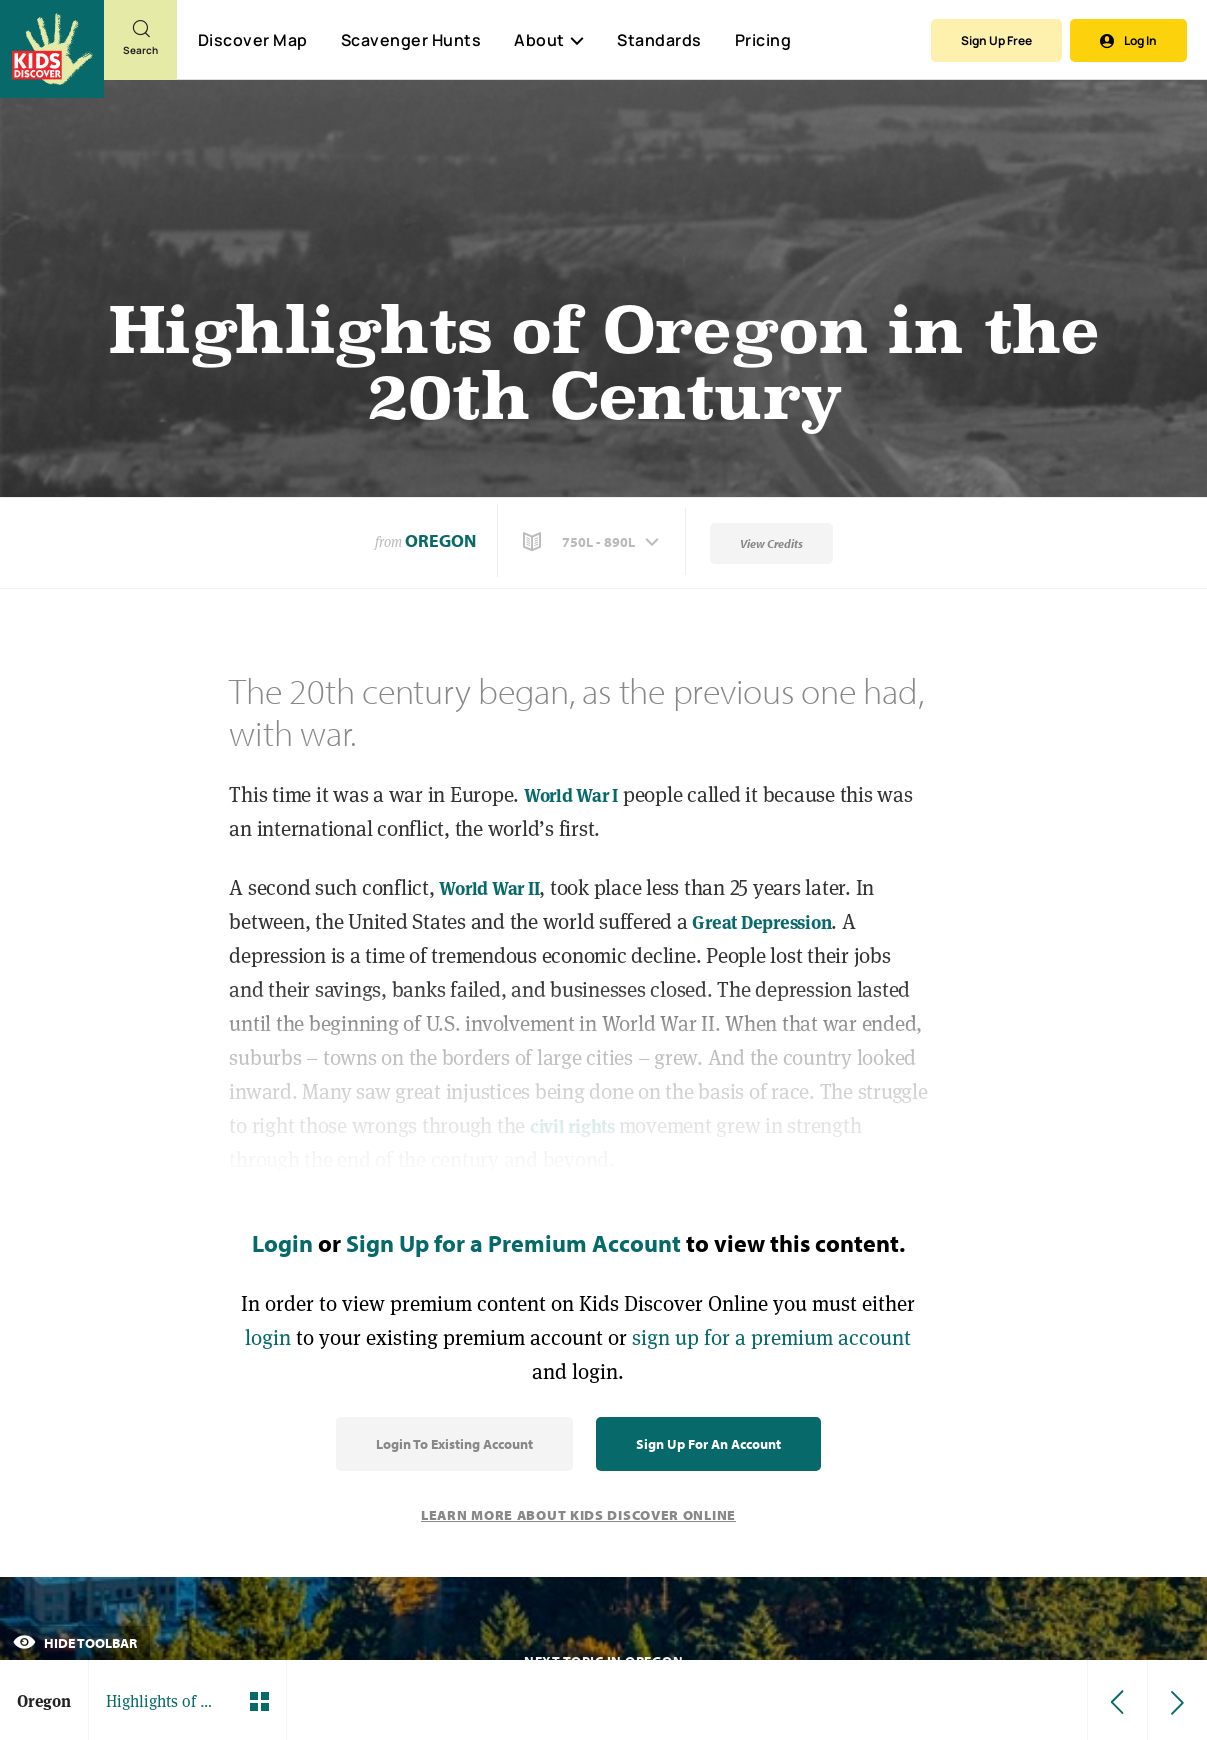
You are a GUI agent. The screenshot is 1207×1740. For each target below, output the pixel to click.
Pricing (763, 40)
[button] (593, 542)
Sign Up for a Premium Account (513, 1243)
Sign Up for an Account (708, 1444)
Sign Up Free (996, 40)
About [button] (549, 40)
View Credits (771, 543)
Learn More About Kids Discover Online (578, 1515)
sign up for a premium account (771, 1337)
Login (282, 1243)
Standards (659, 40)
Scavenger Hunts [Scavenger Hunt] (410, 41)
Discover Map (253, 40)
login (268, 1337)
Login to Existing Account (454, 1444)
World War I (571, 795)
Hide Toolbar (75, 1643)
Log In (1128, 40)
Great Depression (761, 922)
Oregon (440, 540)
